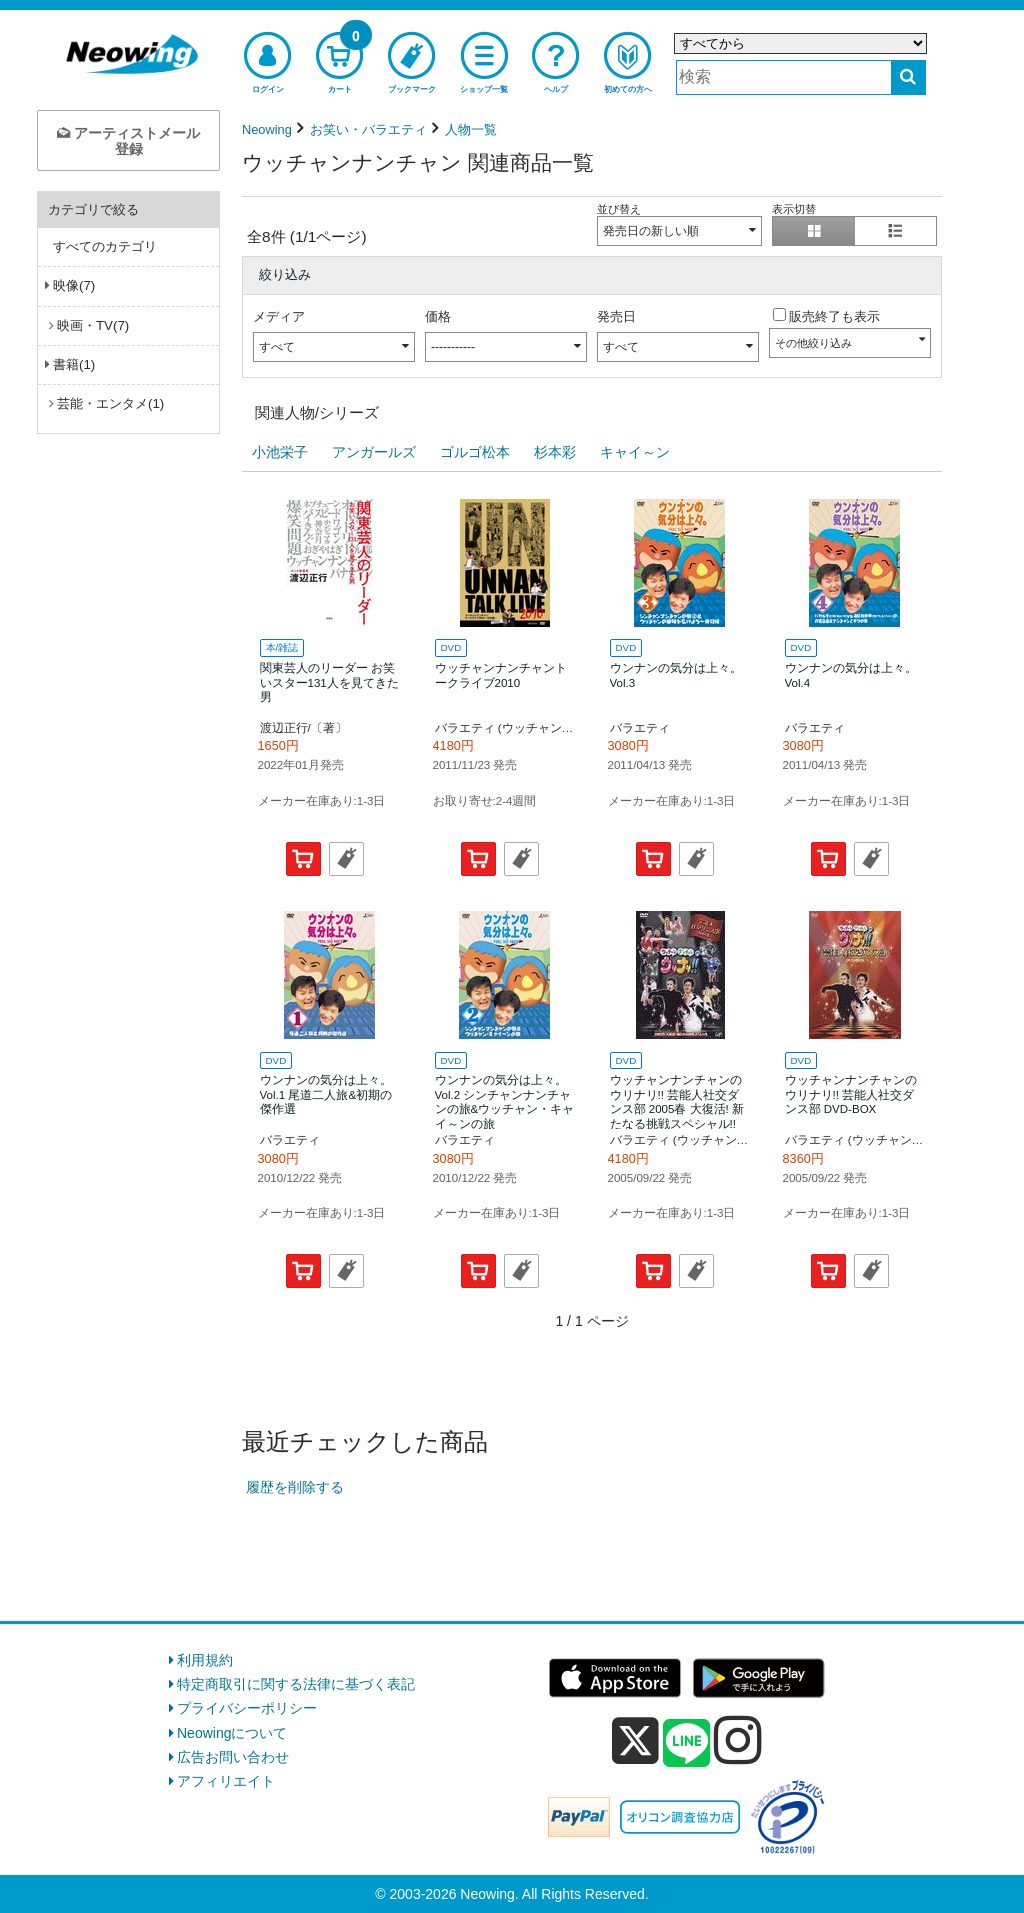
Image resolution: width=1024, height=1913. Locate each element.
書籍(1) (74, 364)
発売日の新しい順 (651, 231)
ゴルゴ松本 (475, 452)
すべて (277, 347)
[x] (635, 1741)
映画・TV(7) (93, 325)
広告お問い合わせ (233, 1757)
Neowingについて (232, 1733)
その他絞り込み (813, 343)
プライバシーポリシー (247, 1708)
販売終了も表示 (834, 316)
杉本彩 (555, 452)
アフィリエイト (226, 1781)
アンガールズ (374, 452)
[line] (687, 1744)
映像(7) (74, 285)
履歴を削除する (295, 1487)
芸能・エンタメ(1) (110, 403)
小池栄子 (280, 452)
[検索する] (908, 77)
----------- (453, 347)
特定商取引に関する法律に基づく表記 (296, 1684)
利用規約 (205, 1660)
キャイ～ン (635, 452)
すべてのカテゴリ (105, 246)
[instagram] (738, 1740)
